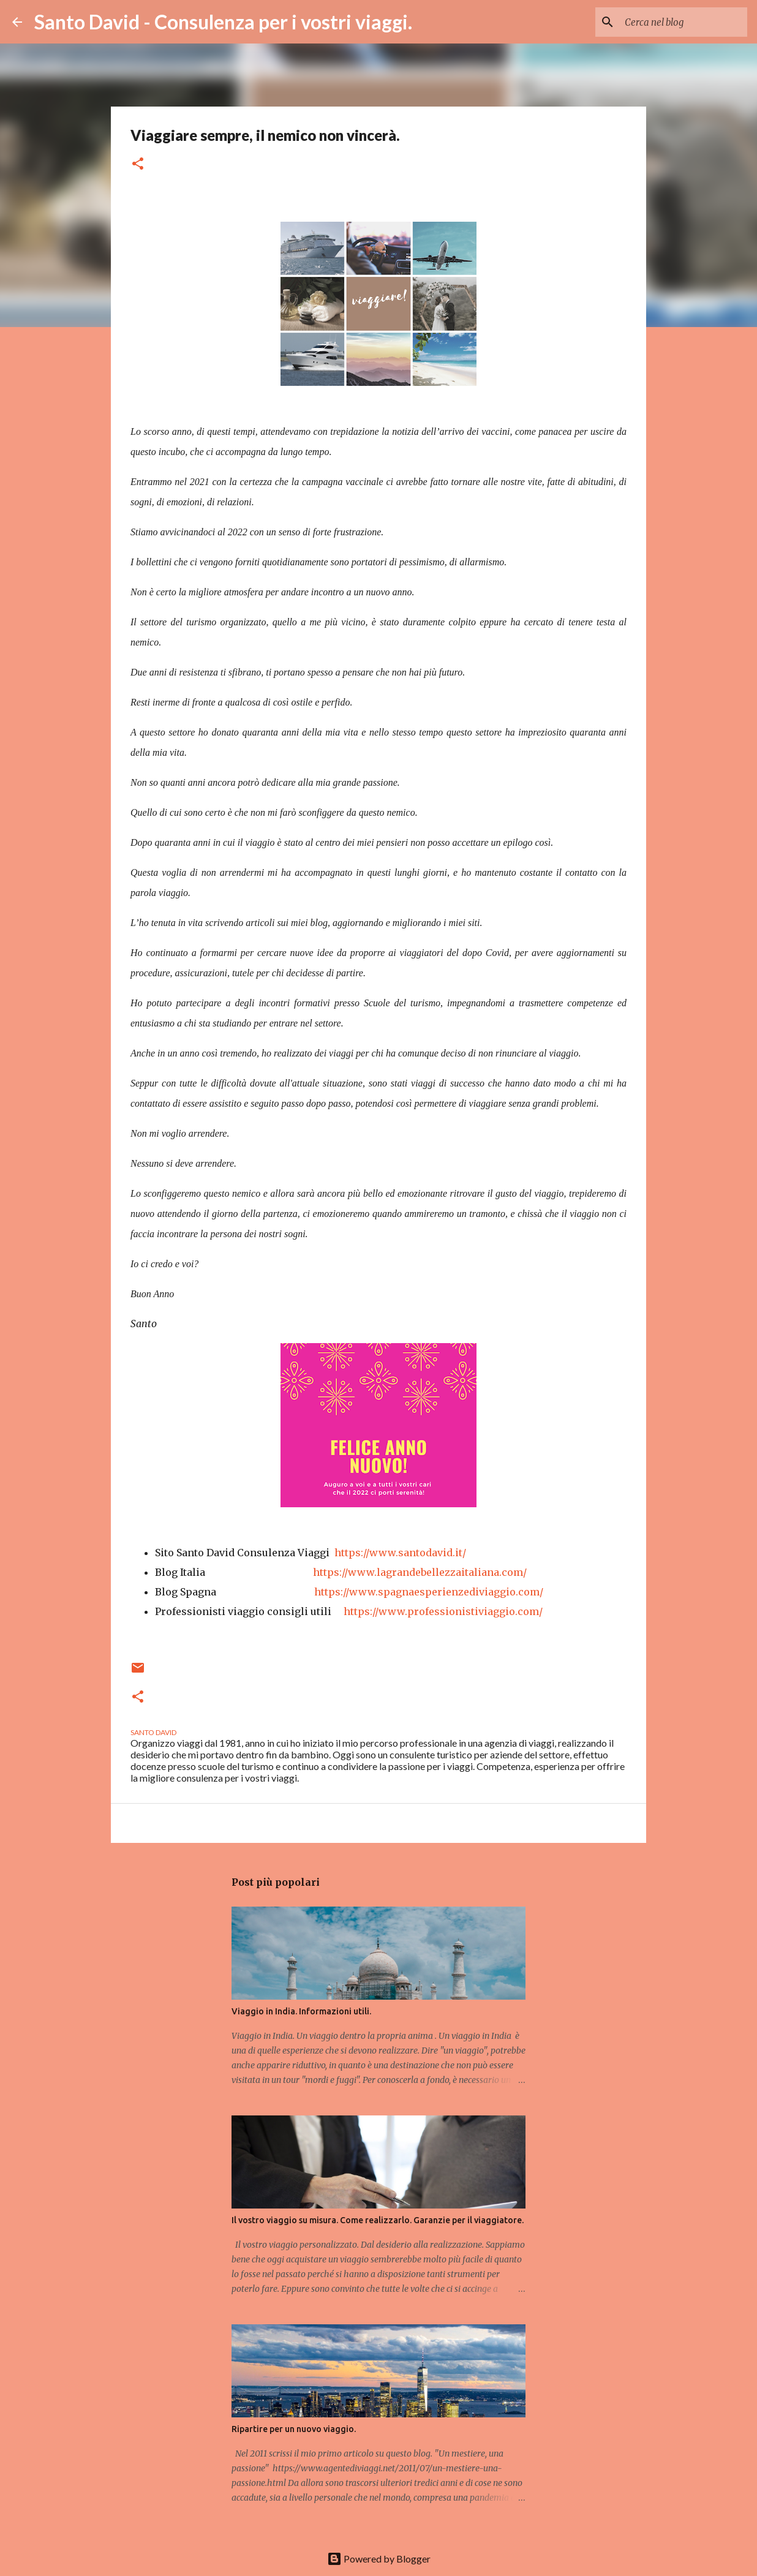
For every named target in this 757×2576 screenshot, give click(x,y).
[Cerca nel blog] (683, 22)
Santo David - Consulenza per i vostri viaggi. (223, 22)
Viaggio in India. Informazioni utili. (301, 2011)
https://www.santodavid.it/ (398, 1552)
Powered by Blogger (379, 2558)
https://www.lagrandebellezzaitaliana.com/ (420, 1572)
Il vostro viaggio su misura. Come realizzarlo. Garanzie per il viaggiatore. (378, 2220)
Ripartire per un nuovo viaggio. (294, 2429)
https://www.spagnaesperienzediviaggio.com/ (428, 1592)
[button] (137, 164)
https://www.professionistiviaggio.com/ (443, 1611)
